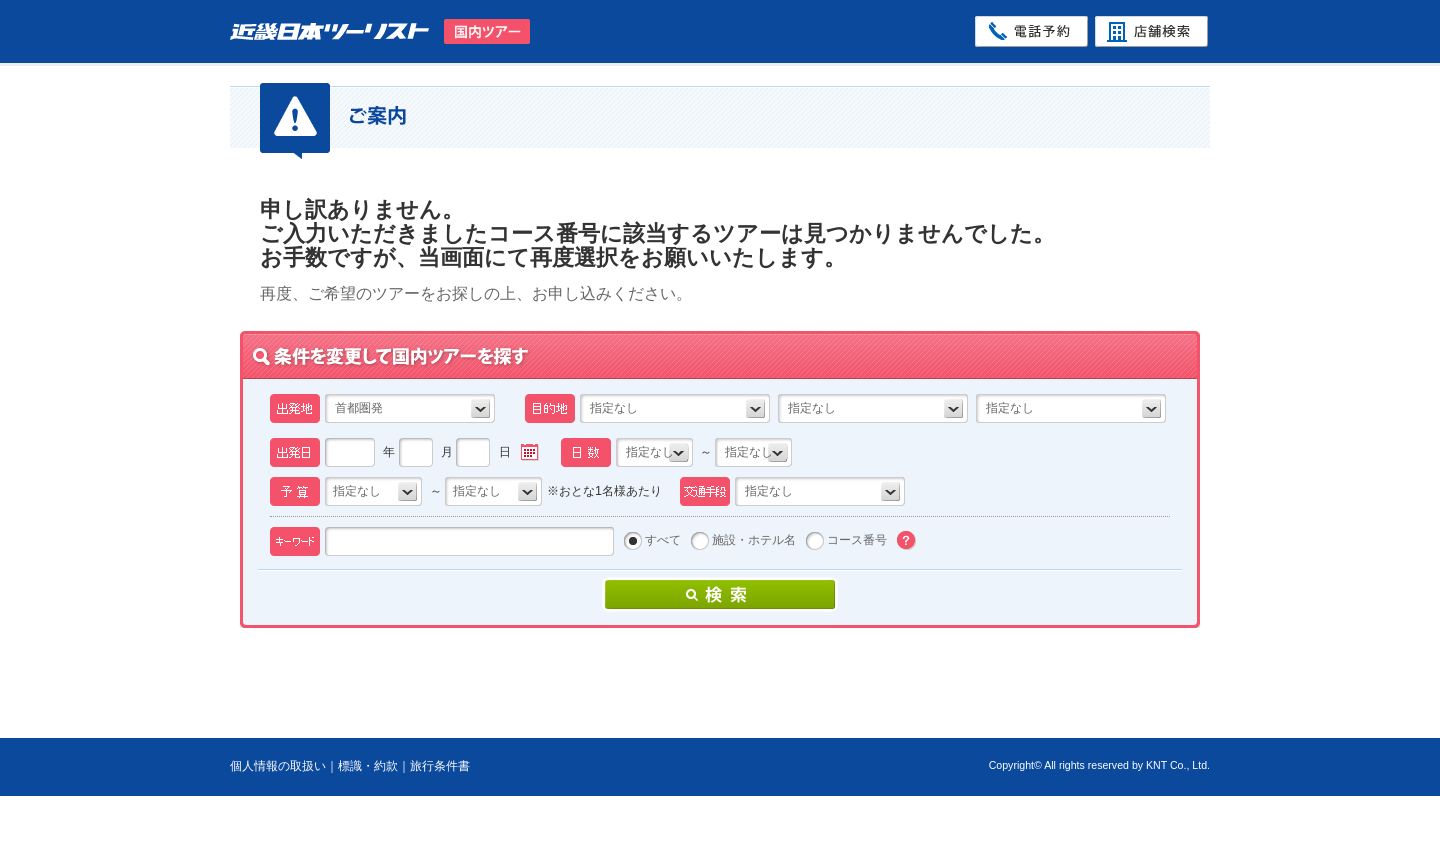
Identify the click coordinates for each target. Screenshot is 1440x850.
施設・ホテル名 (754, 540)
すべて (663, 540)
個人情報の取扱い (278, 766)
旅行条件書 (440, 766)
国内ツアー (487, 31)
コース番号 (857, 540)
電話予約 (1031, 31)
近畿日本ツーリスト (337, 31)
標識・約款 (368, 766)
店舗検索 (1151, 31)
